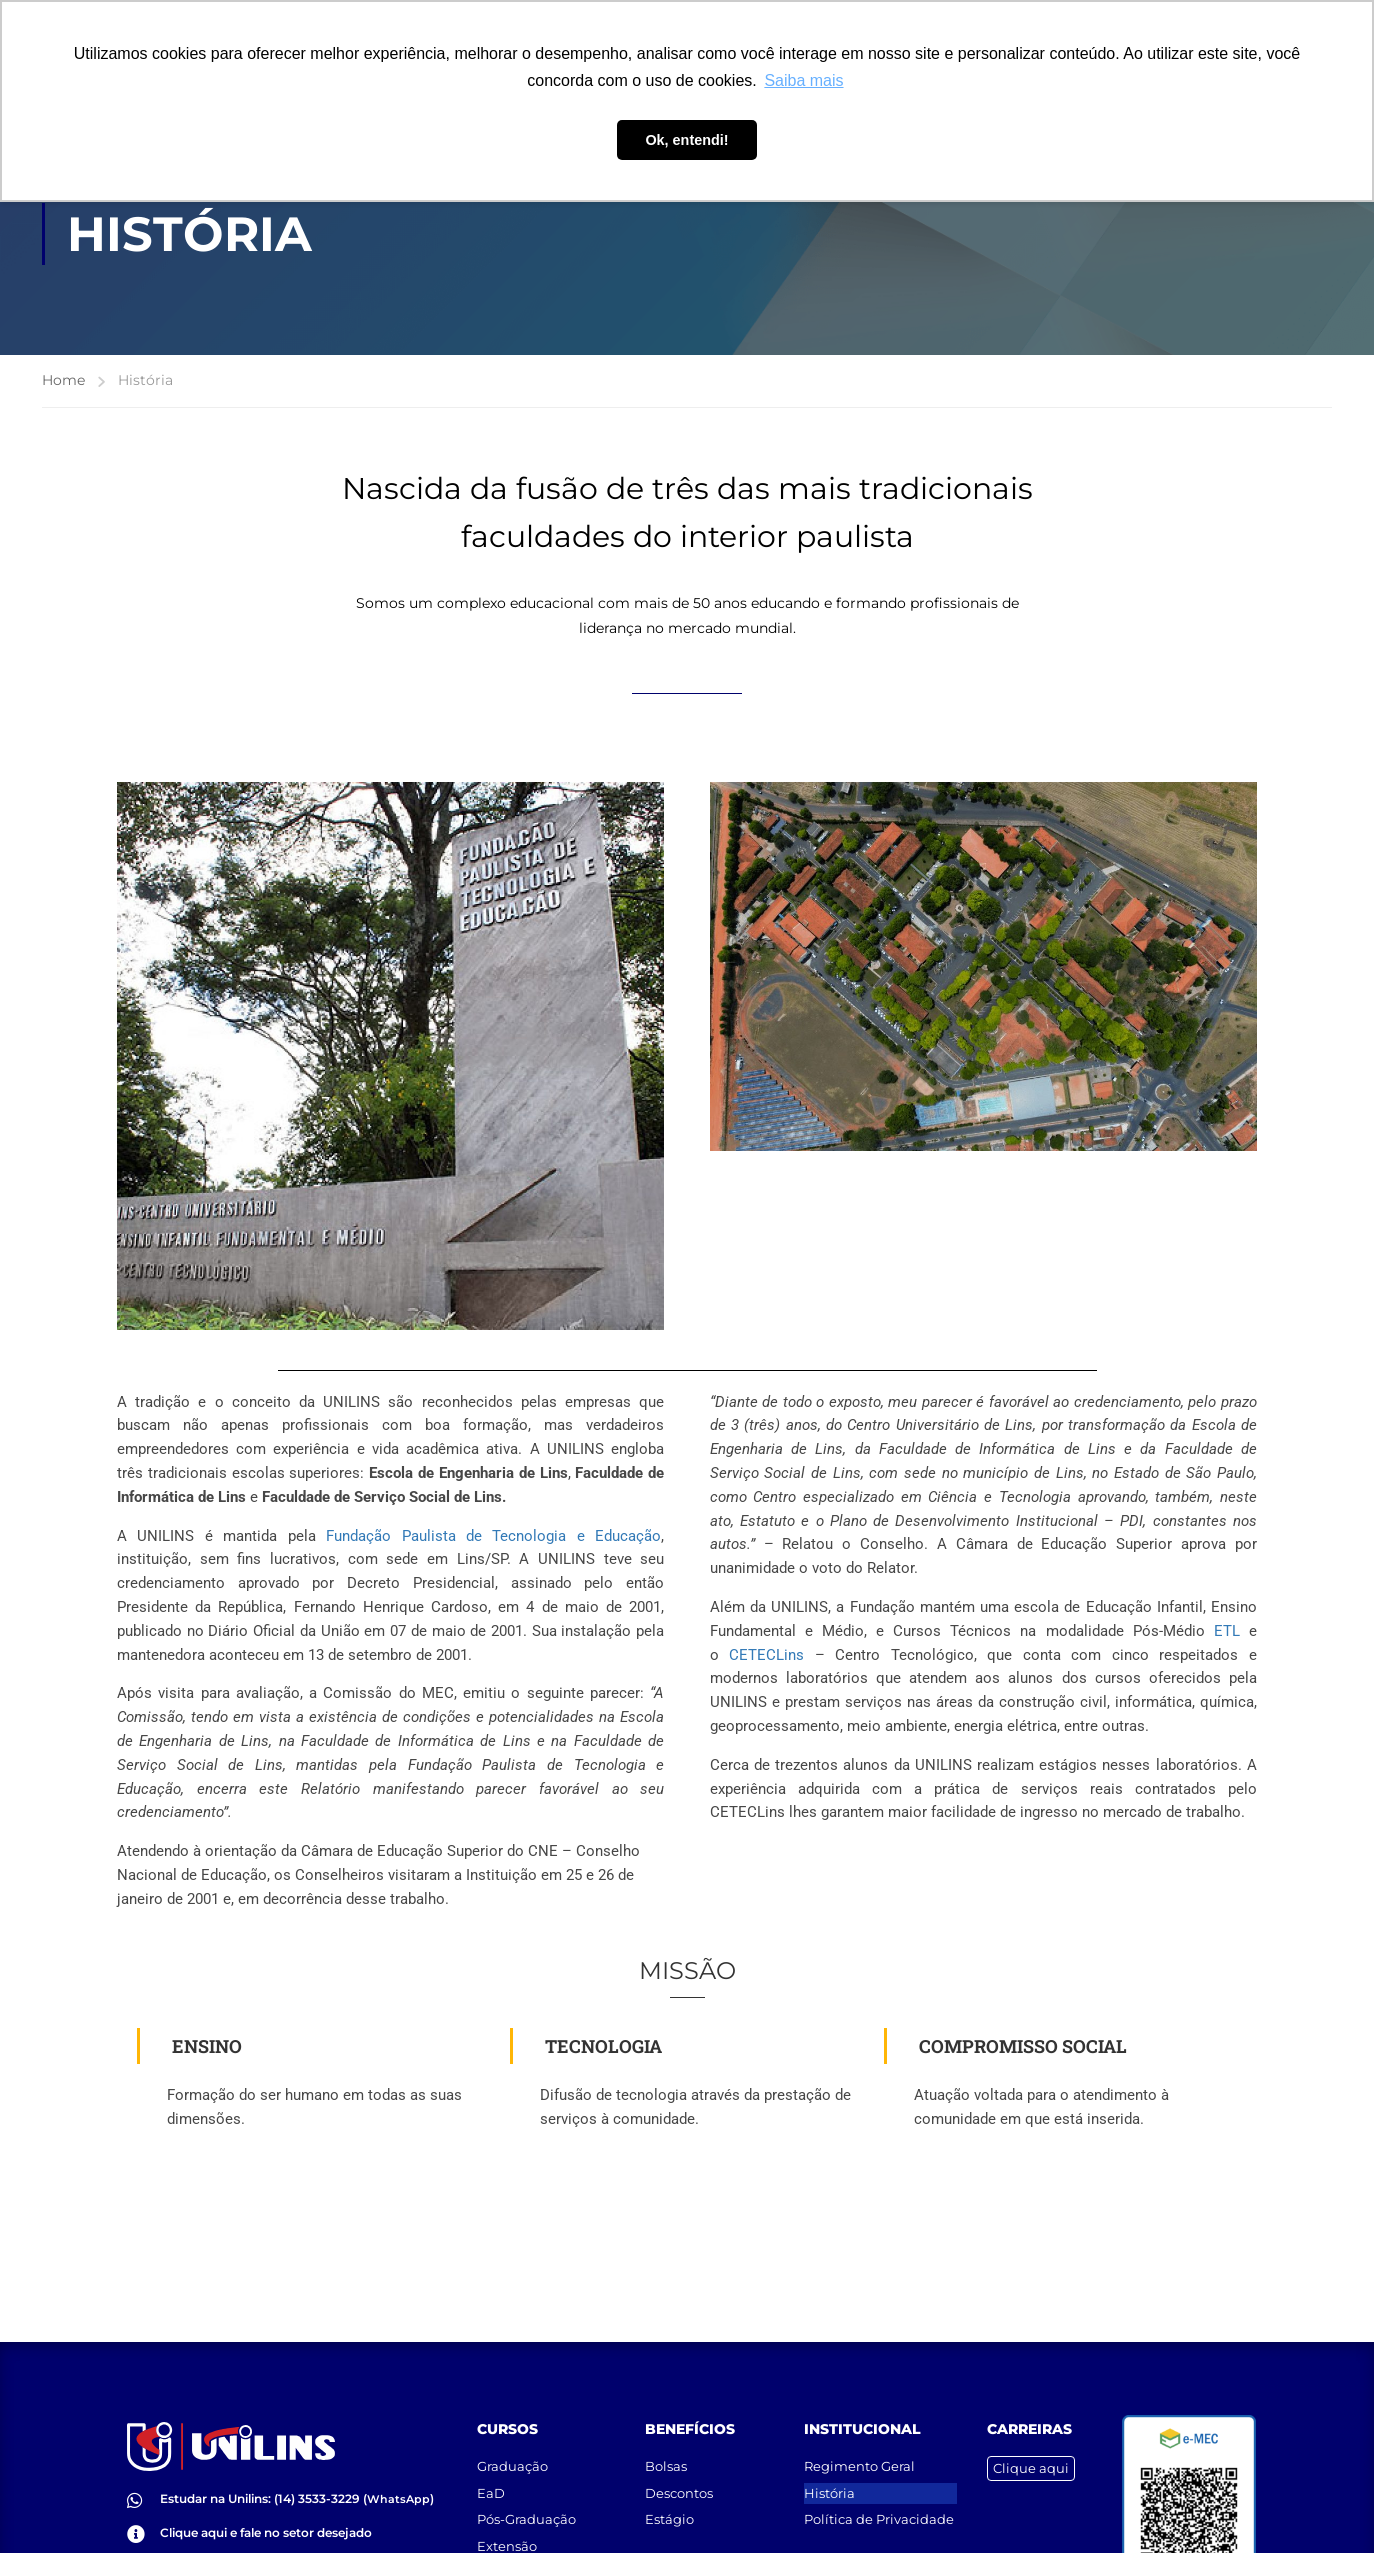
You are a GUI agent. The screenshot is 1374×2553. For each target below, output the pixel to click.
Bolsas (666, 2439)
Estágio (669, 2492)
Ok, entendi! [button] (686, 140)
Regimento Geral (859, 2439)
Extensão (507, 2518)
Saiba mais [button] (803, 80)
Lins (766, 1655)
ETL (1227, 1631)
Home (63, 380)
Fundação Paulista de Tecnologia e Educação (493, 1536)
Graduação (512, 2439)
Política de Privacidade (879, 2492)
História (829, 2465)
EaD (491, 2465)
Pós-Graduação (526, 2492)
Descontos (679, 2465)
